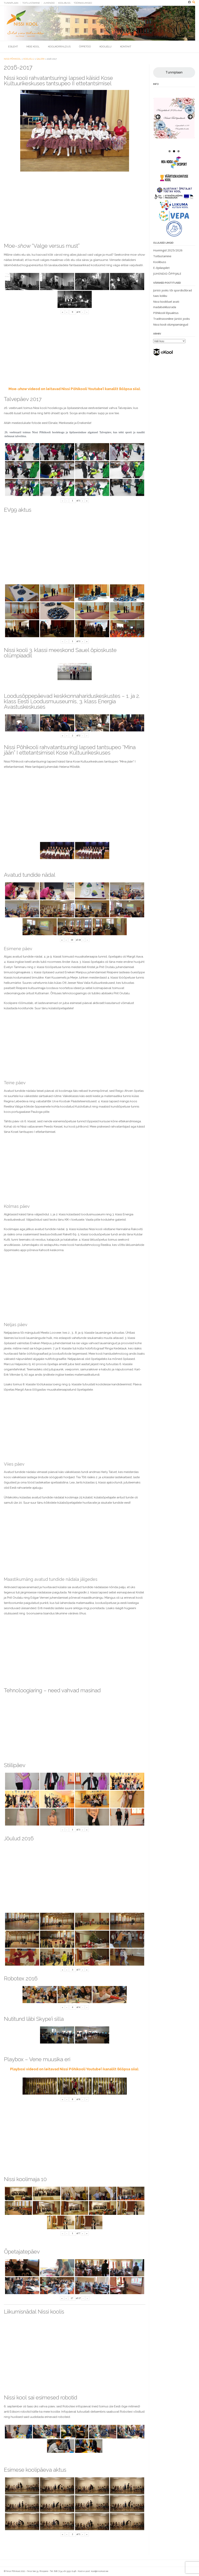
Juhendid (49, 3)
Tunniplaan (11, 3)
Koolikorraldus (59, 46)
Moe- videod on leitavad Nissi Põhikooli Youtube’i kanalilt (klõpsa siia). (75, 389)
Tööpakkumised (83, 3)
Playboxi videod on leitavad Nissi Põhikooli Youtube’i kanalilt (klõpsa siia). (74, 2069)
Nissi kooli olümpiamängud (170, 324)
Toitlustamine (31, 3)
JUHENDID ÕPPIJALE (167, 273)
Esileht (13, 46)
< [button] (158, 117)
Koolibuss (64, 3)
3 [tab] (178, 151)
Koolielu (106, 46)
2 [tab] (174, 151)
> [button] (190, 117)
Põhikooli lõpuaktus (166, 313)
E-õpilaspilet (161, 268)
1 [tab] (169, 151)
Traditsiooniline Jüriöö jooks (171, 319)
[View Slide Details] (174, 118)
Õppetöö (85, 46)
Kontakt (125, 46)
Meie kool (32, 46)
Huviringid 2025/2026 (167, 250)
